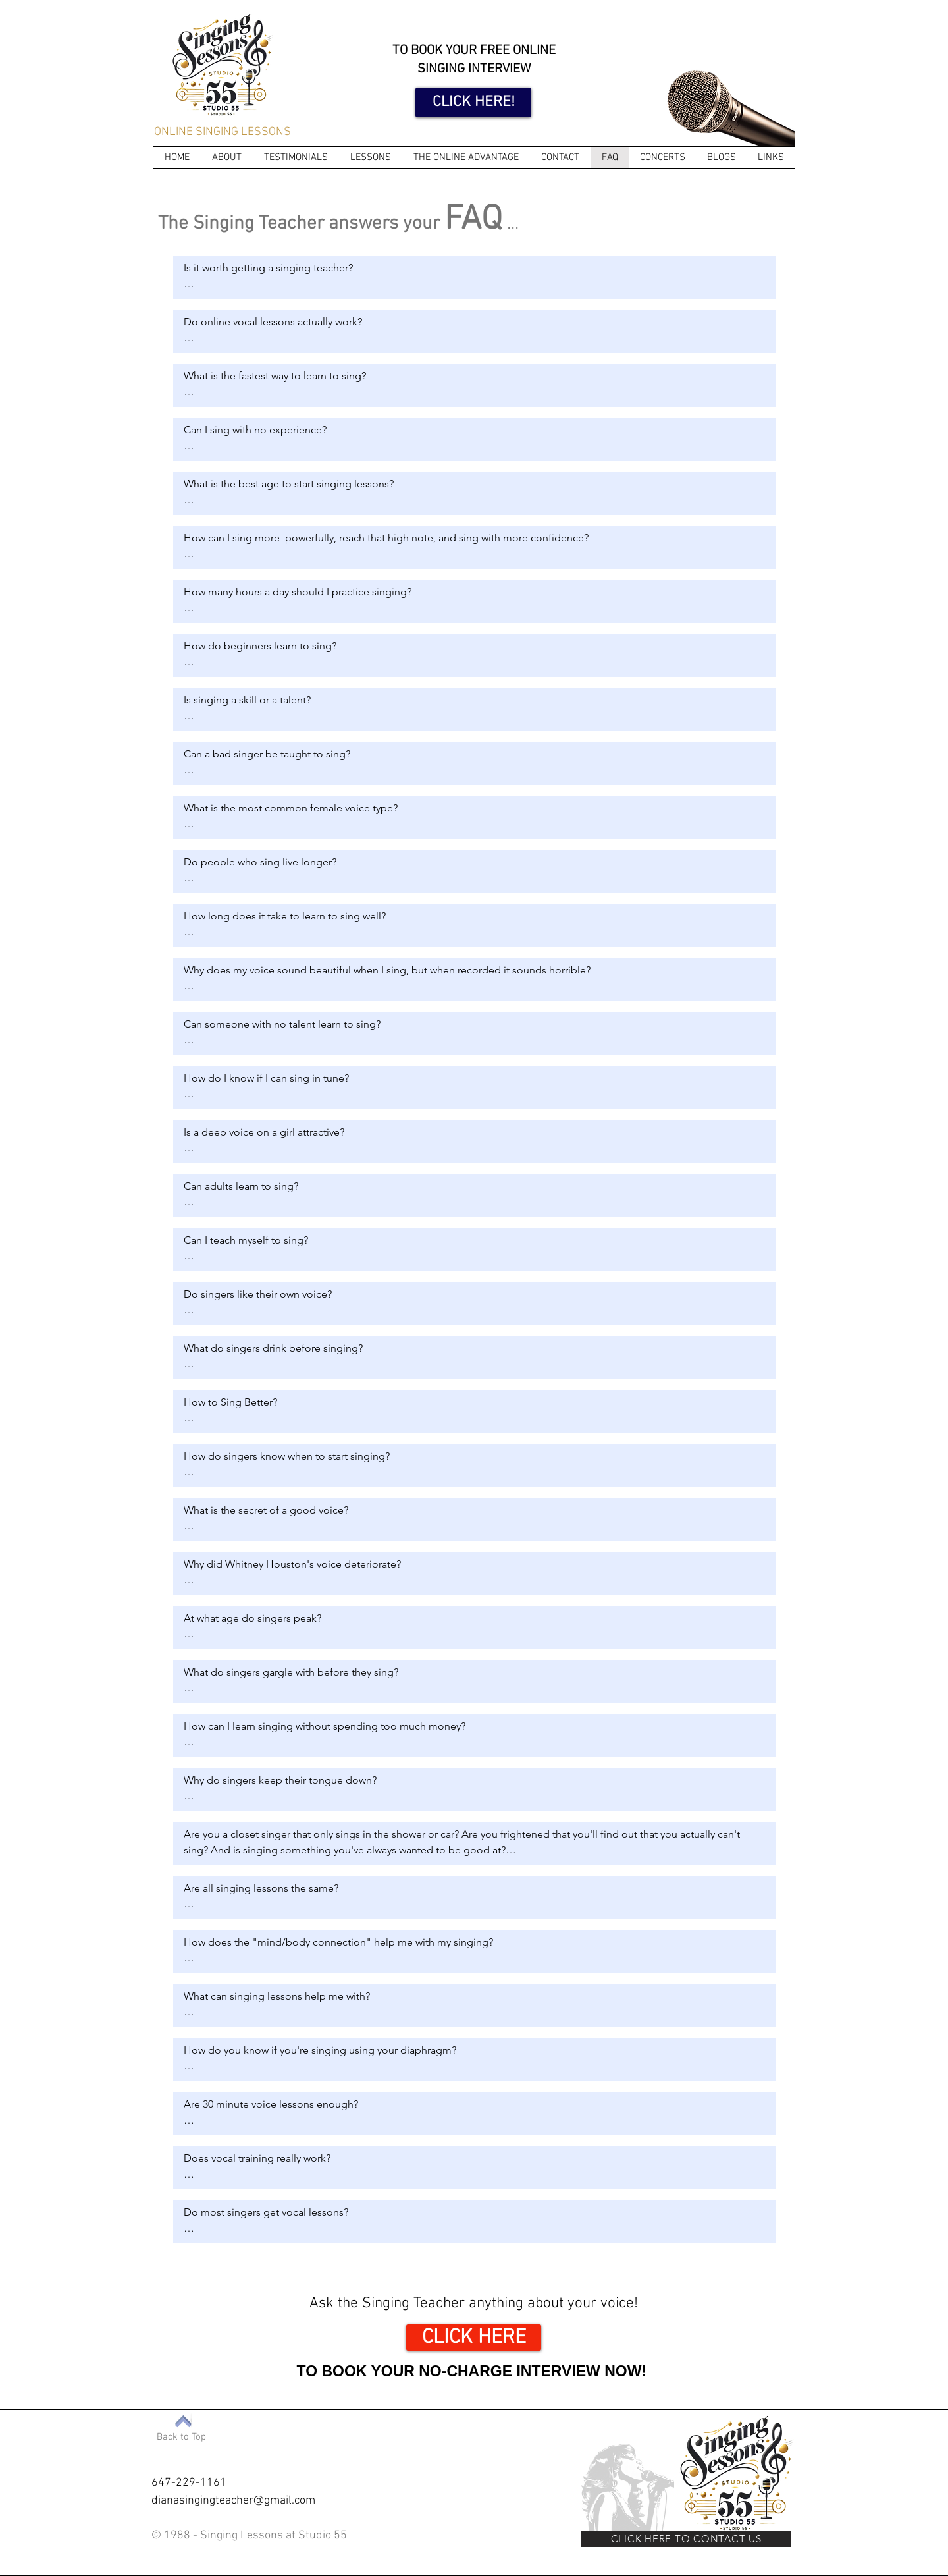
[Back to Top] (181, 2437)
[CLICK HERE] (473, 2337)
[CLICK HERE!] (473, 102)
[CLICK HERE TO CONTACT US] (686, 2539)
